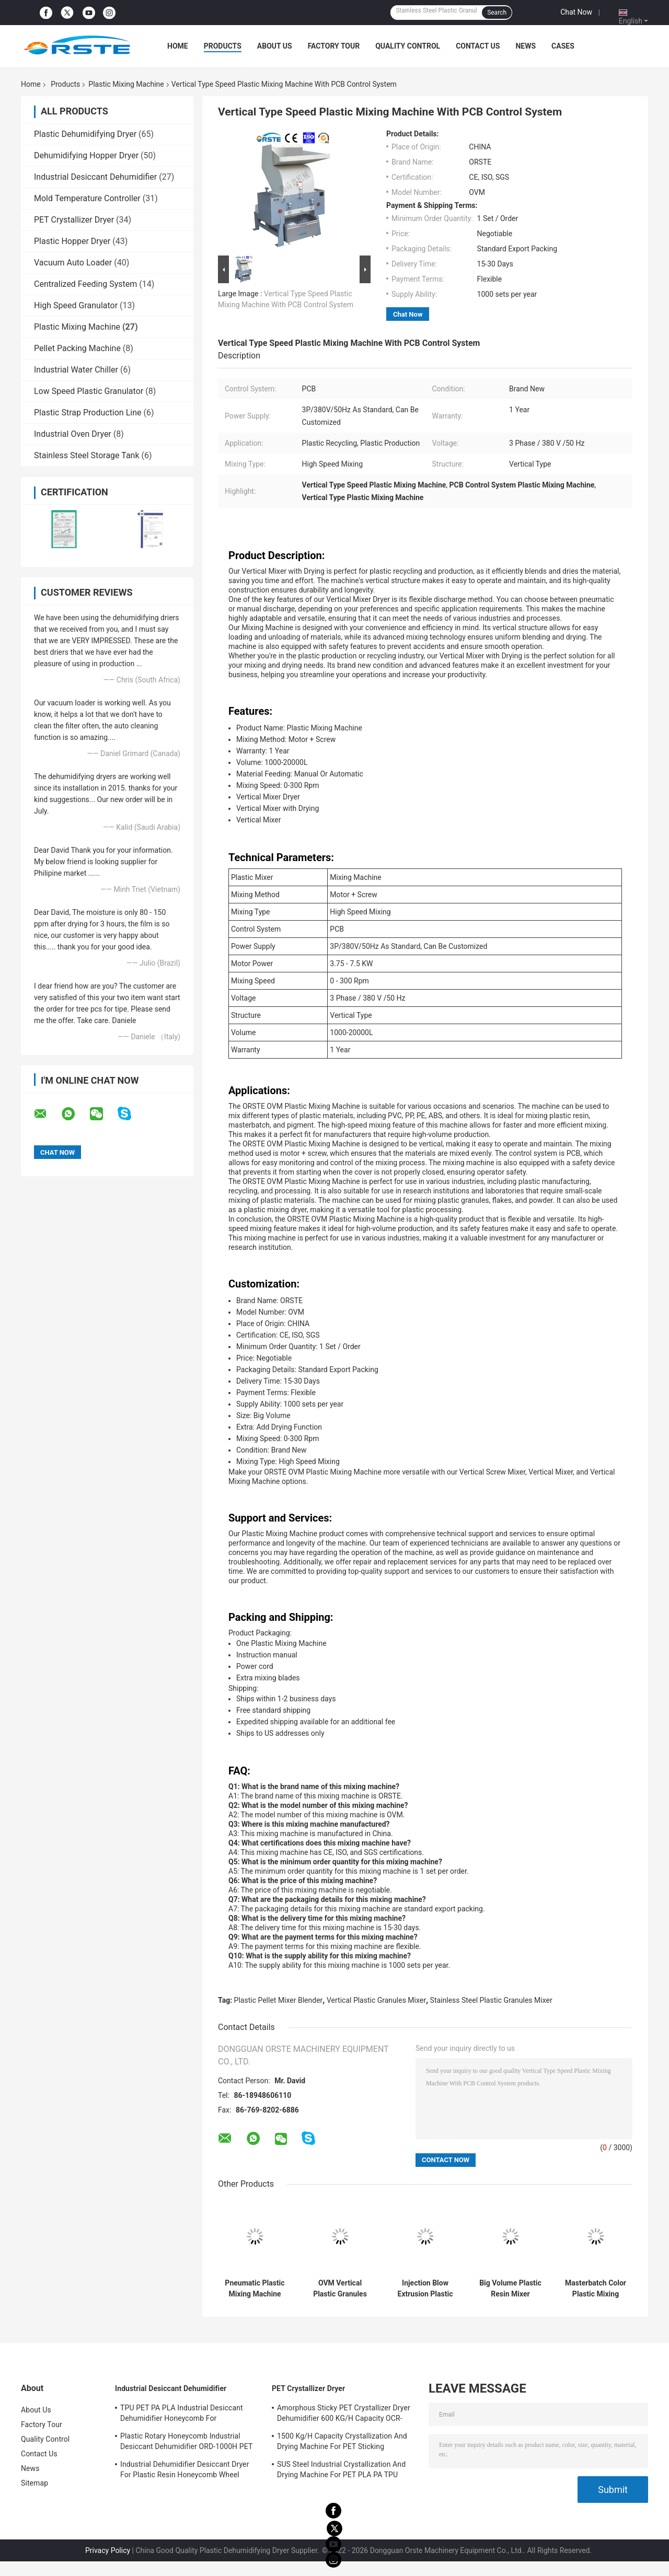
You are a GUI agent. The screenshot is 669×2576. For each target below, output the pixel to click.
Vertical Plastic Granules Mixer (376, 2000)
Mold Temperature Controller (87, 198)
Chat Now (576, 12)
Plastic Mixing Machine (126, 84)
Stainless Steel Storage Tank (87, 455)
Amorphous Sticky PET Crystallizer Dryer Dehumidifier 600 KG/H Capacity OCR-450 (343, 2415)
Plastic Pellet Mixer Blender (278, 2000)
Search (496, 12)
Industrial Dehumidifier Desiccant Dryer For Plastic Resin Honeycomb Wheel (184, 2469)
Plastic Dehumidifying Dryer (85, 134)
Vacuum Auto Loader (73, 263)
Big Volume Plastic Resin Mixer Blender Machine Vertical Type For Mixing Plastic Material (510, 2289)
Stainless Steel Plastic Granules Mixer (491, 2000)
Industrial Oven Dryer (72, 434)
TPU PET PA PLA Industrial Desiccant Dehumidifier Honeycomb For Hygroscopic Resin (181, 2415)
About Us (274, 46)
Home (177, 46)
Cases (562, 46)
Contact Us (478, 46)
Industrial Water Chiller (76, 370)
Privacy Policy (107, 2550)
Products (222, 46)
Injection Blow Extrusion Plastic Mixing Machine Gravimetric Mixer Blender (425, 2289)
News (525, 46)
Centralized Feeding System (85, 284)
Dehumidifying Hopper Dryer (86, 155)
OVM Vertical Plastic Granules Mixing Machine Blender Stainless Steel (339, 2289)
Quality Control (407, 46)
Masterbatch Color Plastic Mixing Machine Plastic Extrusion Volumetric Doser (595, 2289)
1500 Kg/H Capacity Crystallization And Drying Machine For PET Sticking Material (342, 2443)
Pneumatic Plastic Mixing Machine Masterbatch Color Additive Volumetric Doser (254, 2289)
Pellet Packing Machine (77, 348)
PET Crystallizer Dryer (74, 220)
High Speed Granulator (76, 305)
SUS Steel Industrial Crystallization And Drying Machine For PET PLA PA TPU (341, 2469)
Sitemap (34, 2483)
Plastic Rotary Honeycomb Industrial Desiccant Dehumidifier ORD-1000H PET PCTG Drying (186, 2443)
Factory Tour (334, 46)
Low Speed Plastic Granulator (88, 391)
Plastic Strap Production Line (88, 412)
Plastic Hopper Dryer (72, 241)
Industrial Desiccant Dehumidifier (95, 177)
